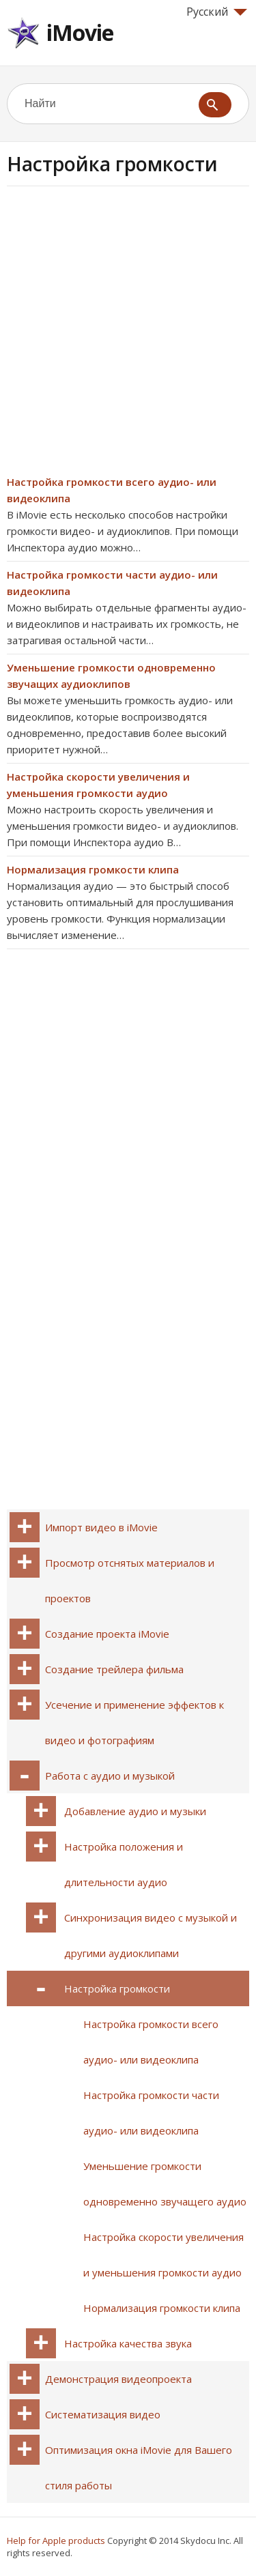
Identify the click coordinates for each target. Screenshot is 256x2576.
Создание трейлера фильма (114, 1669)
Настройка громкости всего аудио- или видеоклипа (150, 2041)
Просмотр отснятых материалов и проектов (129, 1580)
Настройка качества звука (128, 2343)
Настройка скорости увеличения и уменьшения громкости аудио (163, 2254)
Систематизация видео (102, 2414)
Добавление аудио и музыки (135, 1811)
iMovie (79, 32)
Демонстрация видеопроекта (118, 2379)
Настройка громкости (117, 1988)
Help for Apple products (56, 2540)
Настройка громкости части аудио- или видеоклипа (151, 2112)
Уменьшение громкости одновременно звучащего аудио (164, 2183)
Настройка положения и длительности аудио (123, 1864)
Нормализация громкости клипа (93, 869)
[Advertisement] (128, 335)
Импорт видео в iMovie (101, 1527)
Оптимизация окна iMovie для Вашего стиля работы (138, 2467)
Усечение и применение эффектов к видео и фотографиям (134, 1722)
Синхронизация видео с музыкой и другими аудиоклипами (150, 1935)
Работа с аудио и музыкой (110, 1775)
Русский (216, 11)
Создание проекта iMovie (107, 1633)
